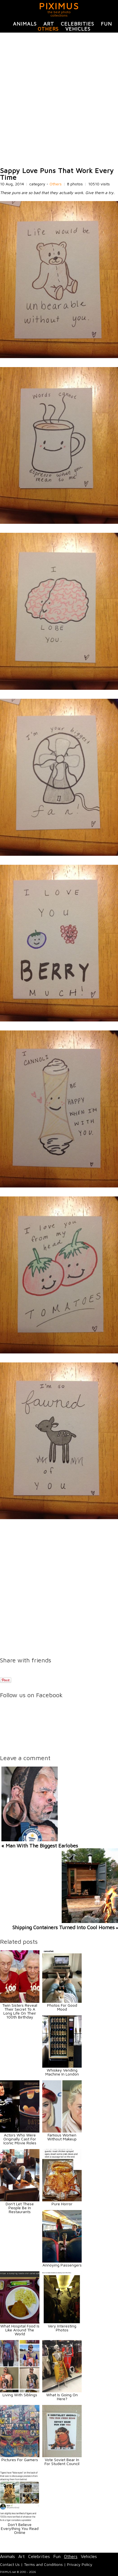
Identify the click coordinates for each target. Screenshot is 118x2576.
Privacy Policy (79, 2564)
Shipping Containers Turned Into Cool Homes (63, 1927)
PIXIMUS (59, 6)
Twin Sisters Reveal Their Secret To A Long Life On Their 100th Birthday (19, 2011)
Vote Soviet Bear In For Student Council (61, 2461)
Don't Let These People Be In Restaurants (20, 2207)
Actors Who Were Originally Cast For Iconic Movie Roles (19, 2139)
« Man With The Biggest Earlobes (39, 1846)
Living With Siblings (20, 2394)
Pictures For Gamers (19, 2459)
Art (48, 24)
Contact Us (10, 2564)
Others (48, 29)
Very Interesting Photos (62, 2328)
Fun (106, 24)
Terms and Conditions (43, 2564)
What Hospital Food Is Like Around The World (19, 2330)
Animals (25, 24)
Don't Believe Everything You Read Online (20, 2528)
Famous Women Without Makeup (62, 2137)
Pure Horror (62, 2203)
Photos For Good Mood (62, 2007)
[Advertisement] (59, 100)
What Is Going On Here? (62, 2396)
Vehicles (77, 29)
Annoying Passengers (62, 2265)
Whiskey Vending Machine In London (62, 2072)
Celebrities (77, 24)
